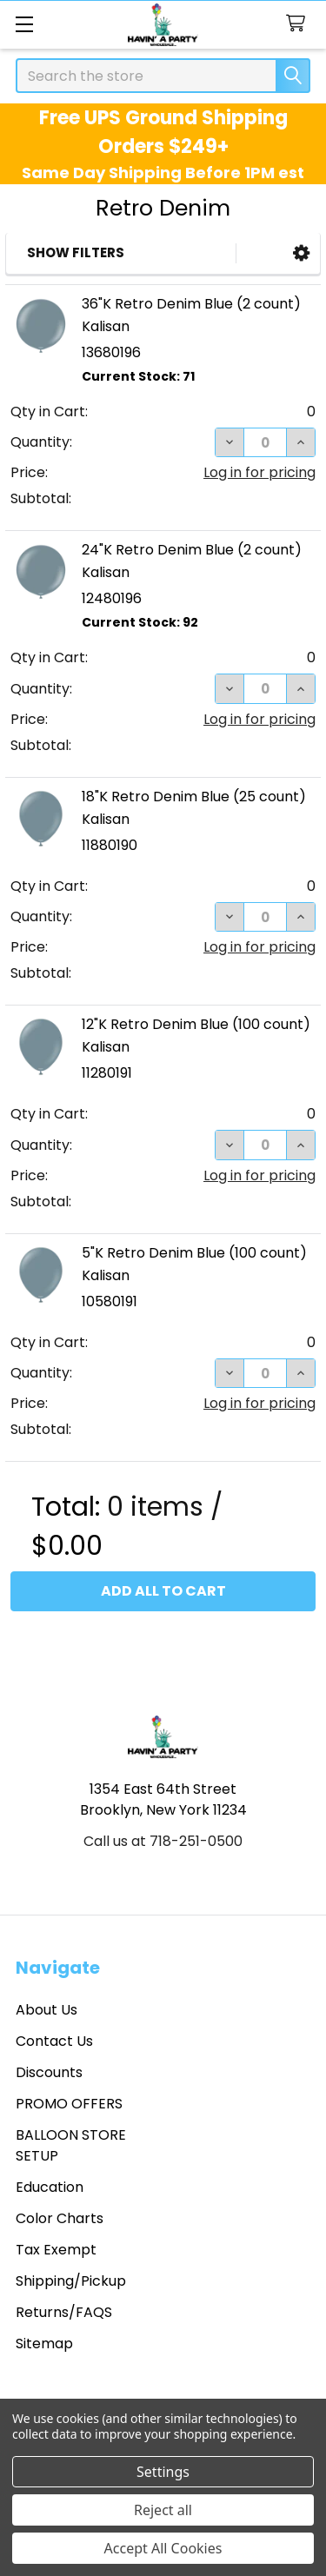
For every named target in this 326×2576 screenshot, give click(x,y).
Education (49, 2187)
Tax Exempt (56, 2250)
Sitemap (44, 2344)
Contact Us (54, 2041)
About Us (46, 2010)
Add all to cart (163, 1591)
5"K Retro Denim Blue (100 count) (194, 1253)
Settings (163, 2471)
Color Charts (59, 2218)
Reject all (163, 2510)
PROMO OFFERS (69, 2104)
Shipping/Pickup (71, 2281)
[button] (301, 253)
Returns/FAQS (64, 2312)
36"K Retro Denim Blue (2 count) (191, 304)
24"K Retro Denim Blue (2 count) (192, 550)
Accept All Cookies (163, 2548)
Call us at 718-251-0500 (163, 1841)
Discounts (49, 2072)
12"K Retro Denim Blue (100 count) (196, 1024)
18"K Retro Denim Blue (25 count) (194, 797)
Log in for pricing (259, 472)
